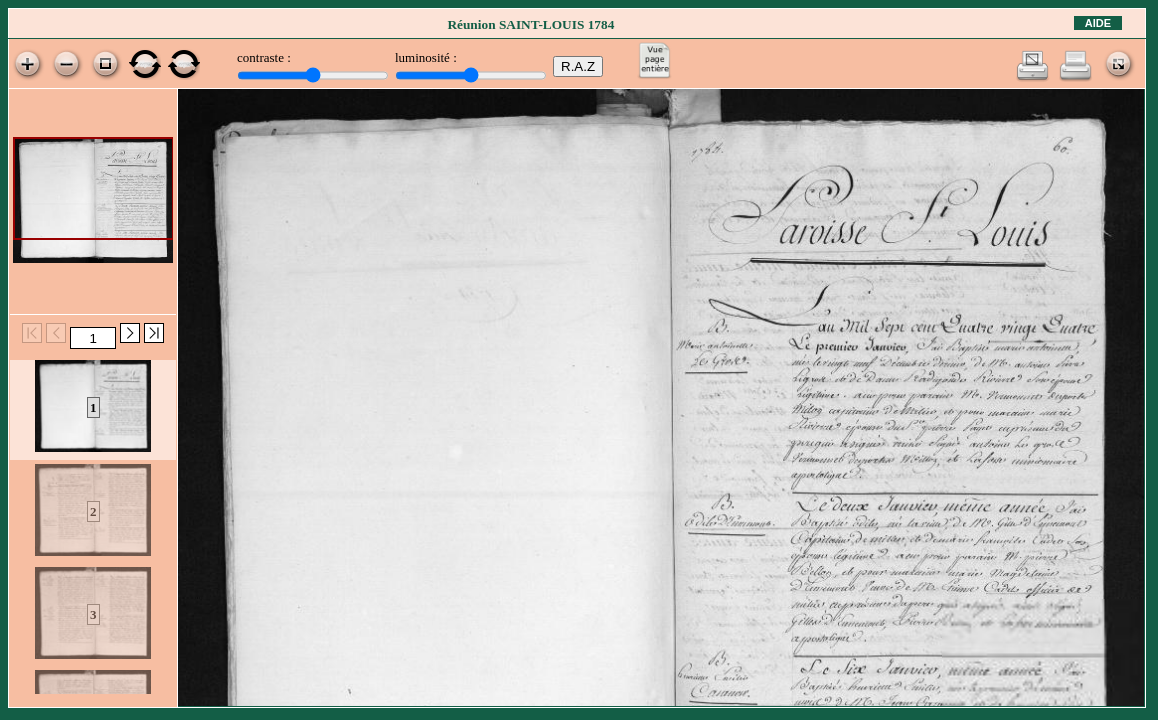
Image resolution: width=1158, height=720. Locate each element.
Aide (1098, 23)
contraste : (264, 57)
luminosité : (426, 57)
